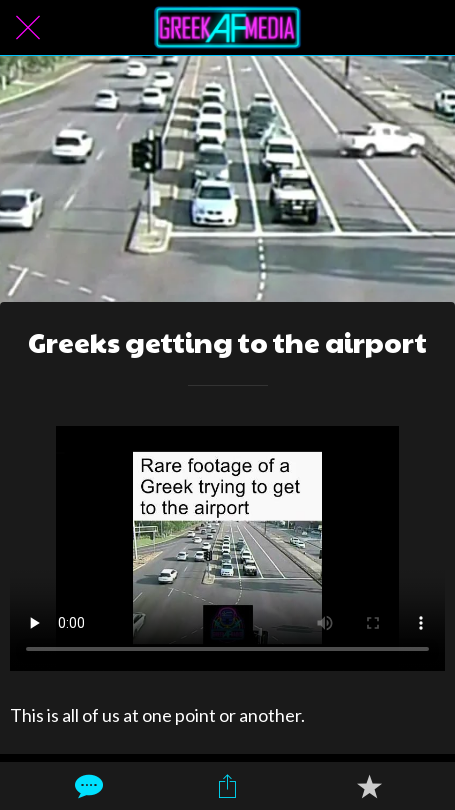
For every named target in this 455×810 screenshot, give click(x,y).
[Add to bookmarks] (369, 786)
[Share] (228, 786)
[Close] (28, 28)
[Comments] (87, 786)
